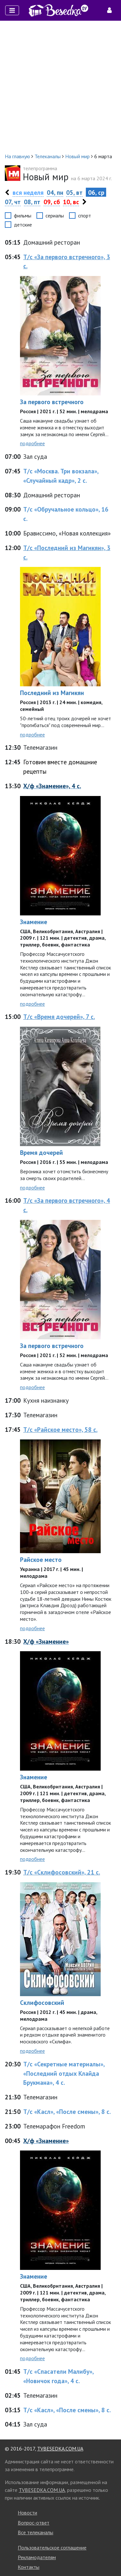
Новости (27, 2512)
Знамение (33, 922)
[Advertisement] (60, 86)
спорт (84, 215)
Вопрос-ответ (33, 2522)
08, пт (32, 202)
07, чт (13, 202)
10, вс (71, 202)
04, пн (55, 192)
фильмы (22, 215)
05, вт (74, 192)
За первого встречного (52, 402)
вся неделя (28, 192)
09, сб (52, 202)
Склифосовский (42, 2002)
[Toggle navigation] (12, 10)
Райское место (41, 1559)
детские (23, 224)
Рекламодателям (37, 2557)
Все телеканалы (35, 2532)
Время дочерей (41, 1152)
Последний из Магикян (52, 693)
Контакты (28, 2567)
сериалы (54, 215)
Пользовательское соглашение (52, 2547)
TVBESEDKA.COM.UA (60, 2448)
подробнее (32, 443)
